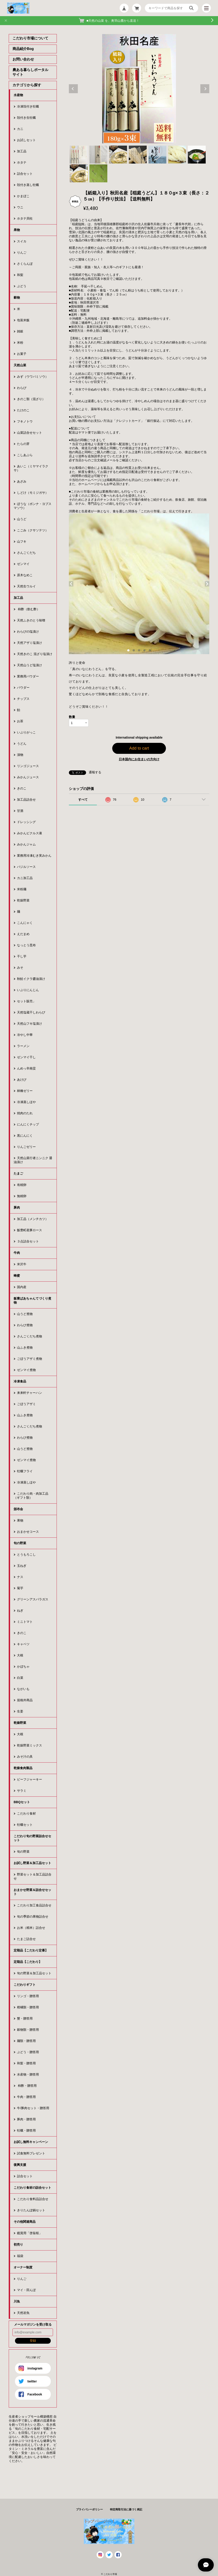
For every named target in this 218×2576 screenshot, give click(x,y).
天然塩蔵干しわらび (31, 1012)
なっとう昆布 (26, 945)
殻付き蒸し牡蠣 (28, 185)
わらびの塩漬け (28, 631)
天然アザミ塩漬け (29, 643)
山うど (21, 519)
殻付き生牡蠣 (26, 117)
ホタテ (21, 162)
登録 (33, 2340)
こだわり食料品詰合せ (32, 2199)
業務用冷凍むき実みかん (34, 855)
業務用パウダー (28, 676)
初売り (18, 2244)
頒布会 (18, 1509)
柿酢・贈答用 (27, 2085)
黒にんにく (25, 1135)
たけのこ (23, 410)
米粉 (20, 342)
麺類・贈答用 (26, 2041)
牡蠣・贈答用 (26, 2130)
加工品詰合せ (26, 799)
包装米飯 (23, 320)
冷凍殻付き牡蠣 (28, 106)
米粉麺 (21, 889)
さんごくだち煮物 (29, 1336)
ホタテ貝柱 (25, 218)
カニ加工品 (25, 878)
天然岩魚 (23, 2313)
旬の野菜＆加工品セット (34, 1973)
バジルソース (26, 867)
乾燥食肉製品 (23, 1768)
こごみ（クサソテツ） (32, 530)
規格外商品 (25, 1700)
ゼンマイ (23, 564)
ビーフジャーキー (29, 1779)
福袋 (20, 2256)
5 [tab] (157, 155)
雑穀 (20, 331)
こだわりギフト (25, 1984)
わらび (21, 388)
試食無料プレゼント (31, 2153)
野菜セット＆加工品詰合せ (32, 1876)
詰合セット (25, 173)
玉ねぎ (21, 1565)
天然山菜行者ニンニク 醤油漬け (33, 1160)
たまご (18, 1173)
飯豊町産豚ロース (29, 1230)
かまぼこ (23, 196)
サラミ (21, 1790)
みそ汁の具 (25, 1756)
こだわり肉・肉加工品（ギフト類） (31, 1495)
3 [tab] (118, 155)
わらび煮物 (25, 1325)
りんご (21, 252)
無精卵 (21, 1196)
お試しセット (26, 140)
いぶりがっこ (26, 732)
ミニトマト (25, 1621)
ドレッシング (26, 822)
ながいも (23, 1689)
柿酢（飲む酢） (28, 609)
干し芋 (21, 956)
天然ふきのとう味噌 (31, 620)
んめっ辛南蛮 (26, 1068)
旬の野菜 (20, 1543)
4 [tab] (138, 155)
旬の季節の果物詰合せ (32, 1916)
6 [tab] (177, 155)
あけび (21, 1079)
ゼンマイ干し (26, 1057)
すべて (83, 799)
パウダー (23, 687)
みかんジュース (28, 777)
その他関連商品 (25, 2221)
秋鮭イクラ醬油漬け (31, 979)
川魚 (17, 2301)
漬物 (20, 755)
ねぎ (20, 1610)
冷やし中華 (25, 1035)
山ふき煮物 (25, 1347)
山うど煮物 (25, 1314)
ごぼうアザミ (26, 1404)
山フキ (21, 541)
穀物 (17, 297)
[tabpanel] (139, 88)
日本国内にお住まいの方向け (139, 759)
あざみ (21, 481)
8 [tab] (79, 173)
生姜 (20, 1711)
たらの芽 (23, 444)
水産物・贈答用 (28, 2074)
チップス (23, 699)
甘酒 (20, 811)
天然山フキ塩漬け (29, 1023)
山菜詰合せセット (29, 432)
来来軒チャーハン (29, 1393)
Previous (73, 88)
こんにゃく (25, 923)
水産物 (18, 95)
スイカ (21, 241)
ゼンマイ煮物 (26, 1370)
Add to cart (139, 748)
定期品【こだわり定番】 (31, 1950)
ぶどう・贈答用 (28, 2052)
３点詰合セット (28, 1241)
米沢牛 (21, 1264)
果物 (17, 230)
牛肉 (17, 1253)
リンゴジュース (28, 766)
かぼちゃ (23, 1666)
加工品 (21, 151)
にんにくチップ (28, 1124)
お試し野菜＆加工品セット (32, 1863)
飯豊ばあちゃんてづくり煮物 (32, 1300)
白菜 (20, 1677)
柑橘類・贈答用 (28, 2007)
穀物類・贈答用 (28, 2029)
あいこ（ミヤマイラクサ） (31, 468)
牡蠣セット (25, 1824)
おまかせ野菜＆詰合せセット (32, 1892)
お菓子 (21, 354)
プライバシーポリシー (89, 2509)
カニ (20, 129)
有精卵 (21, 1185)
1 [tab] (79, 155)
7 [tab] (197, 155)
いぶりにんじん (28, 990)
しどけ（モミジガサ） (32, 492)
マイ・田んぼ (26, 2290)
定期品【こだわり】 (28, 1962)
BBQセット (22, 1802)
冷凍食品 (20, 1381)
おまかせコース (28, 1531)
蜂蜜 (17, 1275)
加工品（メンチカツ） (32, 1219)
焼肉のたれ (25, 1113)
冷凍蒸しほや (26, 1102)
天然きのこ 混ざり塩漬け (34, 654)
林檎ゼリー (25, 1091)
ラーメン (23, 1046)
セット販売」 (26, 1001)
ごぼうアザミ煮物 (29, 1358)
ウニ (20, 207)
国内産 (21, 1287)
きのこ (21, 788)
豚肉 (17, 1207)
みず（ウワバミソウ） (32, 376)
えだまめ (23, 934)
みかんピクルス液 (29, 833)
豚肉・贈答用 (26, 2119)
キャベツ (23, 1644)
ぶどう (21, 286)
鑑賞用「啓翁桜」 (29, 2233)
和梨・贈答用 (26, 2063)
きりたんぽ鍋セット (31, 2210)
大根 (20, 1655)
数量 (72, 717)
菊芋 (20, 1588)
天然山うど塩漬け (29, 665)
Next (204, 88)
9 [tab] (98, 173)
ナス (20, 1577)
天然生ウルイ (26, 586)
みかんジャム (26, 844)
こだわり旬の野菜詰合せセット (32, 1838)
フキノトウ (25, 421)
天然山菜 (20, 365)
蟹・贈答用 (25, 2018)
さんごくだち (26, 552)
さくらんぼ (25, 263)
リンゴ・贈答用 (28, 1996)
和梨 (20, 275)
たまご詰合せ (26, 1939)
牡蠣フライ (25, 1471)
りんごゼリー (26, 1147)
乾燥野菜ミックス (29, 1745)
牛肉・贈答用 (26, 2097)
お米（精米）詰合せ (31, 1927)
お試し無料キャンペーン (31, 2142)
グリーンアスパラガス (32, 1599)
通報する (95, 772)
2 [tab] (98, 155)
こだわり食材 (26, 1813)
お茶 (20, 721)
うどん (21, 743)
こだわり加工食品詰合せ (34, 1905)
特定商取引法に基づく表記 (126, 2509)
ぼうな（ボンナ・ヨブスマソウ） (32, 506)
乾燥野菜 (23, 900)
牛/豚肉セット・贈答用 (33, 2108)
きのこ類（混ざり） (31, 399)
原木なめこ (25, 575)
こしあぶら (25, 455)
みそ (20, 967)
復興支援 (20, 2164)
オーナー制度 (23, 2267)
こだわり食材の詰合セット (32, 2187)
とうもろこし (26, 1554)
